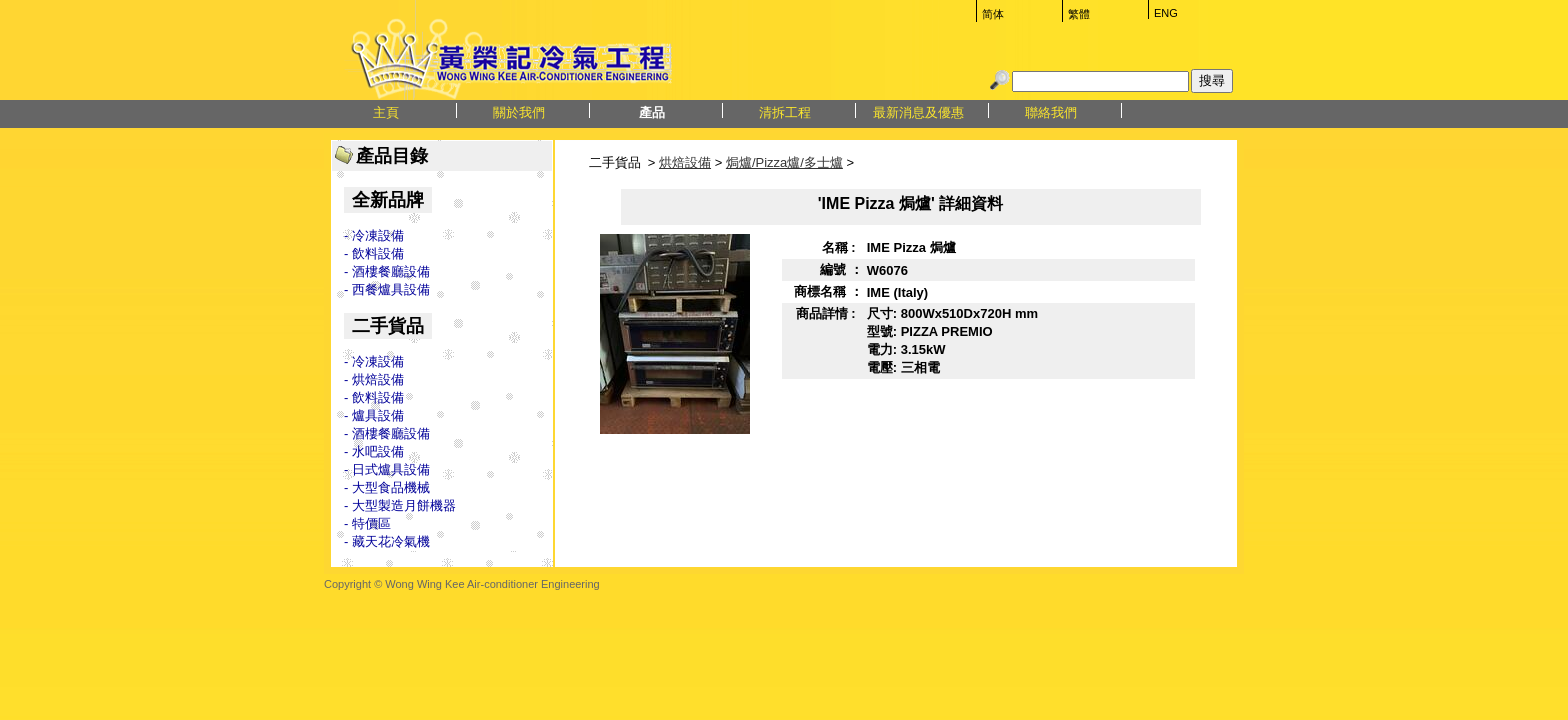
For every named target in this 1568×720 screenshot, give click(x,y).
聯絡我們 (1051, 112)
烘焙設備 (685, 162)
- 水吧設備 (374, 451)
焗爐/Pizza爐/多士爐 (784, 162)
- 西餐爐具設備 (387, 289)
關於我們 (519, 112)
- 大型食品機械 (387, 487)
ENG (1166, 13)
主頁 (386, 112)
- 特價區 (367, 523)
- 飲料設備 (374, 253)
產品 (652, 112)
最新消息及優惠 (918, 112)
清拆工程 (785, 112)
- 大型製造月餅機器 (400, 505)
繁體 (1079, 14)
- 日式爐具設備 (387, 469)
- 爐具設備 (374, 415)
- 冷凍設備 (374, 235)
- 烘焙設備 (374, 379)
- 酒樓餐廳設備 (387, 271)
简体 (993, 14)
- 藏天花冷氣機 (387, 541)
